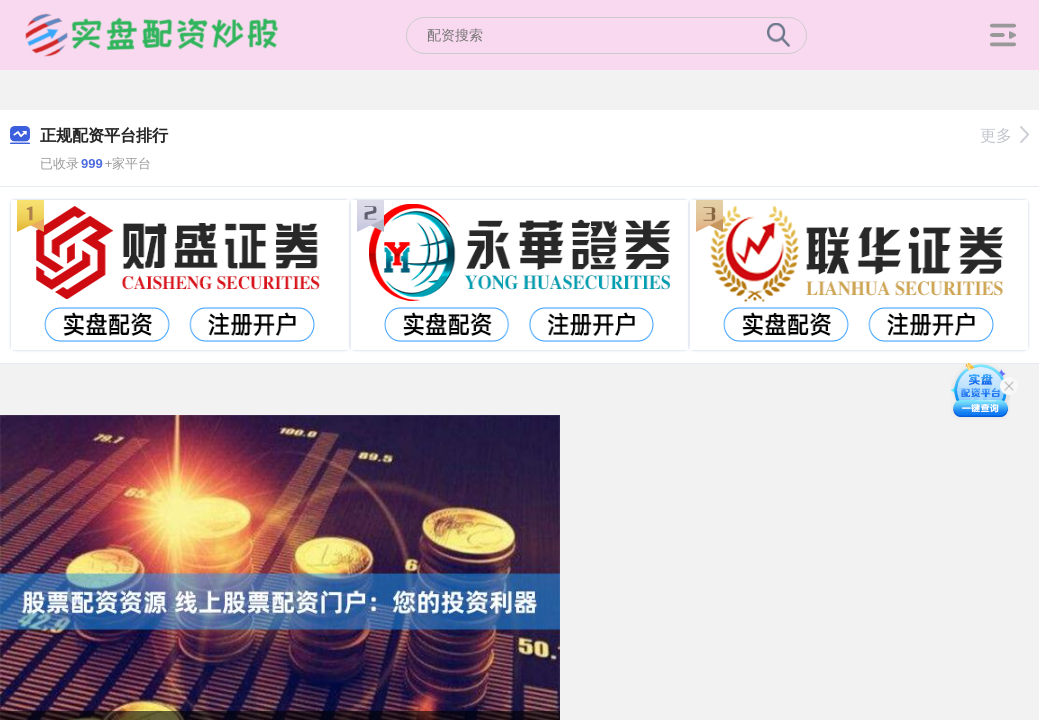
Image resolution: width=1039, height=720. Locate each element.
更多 (1004, 135)
